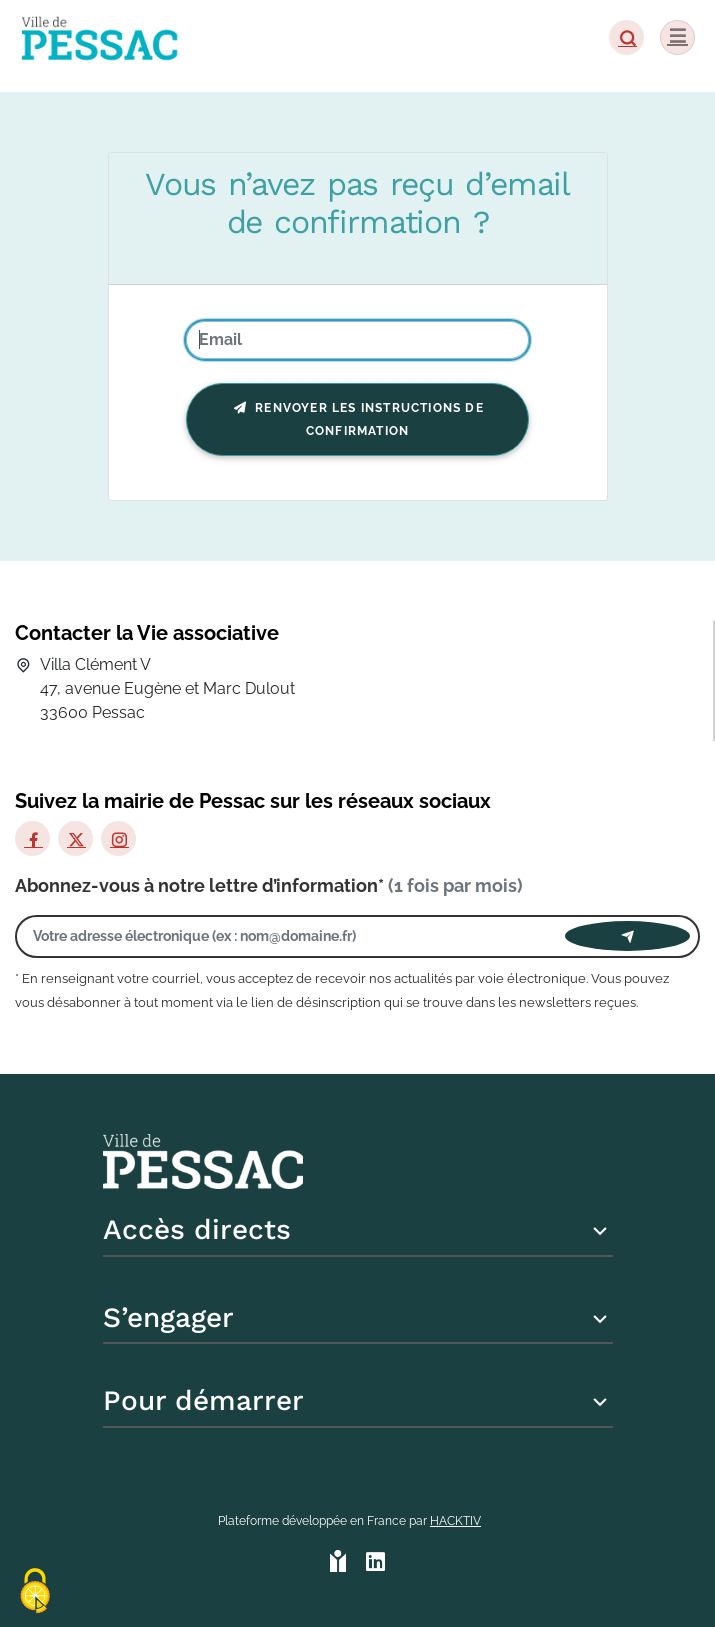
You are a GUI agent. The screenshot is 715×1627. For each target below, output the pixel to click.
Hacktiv (455, 1521)
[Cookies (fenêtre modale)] (35, 1592)
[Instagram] (118, 838)
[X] (75, 838)
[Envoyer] (627, 936)
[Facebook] (32, 838)
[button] (626, 37)
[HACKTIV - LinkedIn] (375, 1563)
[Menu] (677, 37)
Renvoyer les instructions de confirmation (357, 419)
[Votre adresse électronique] (295, 936)
